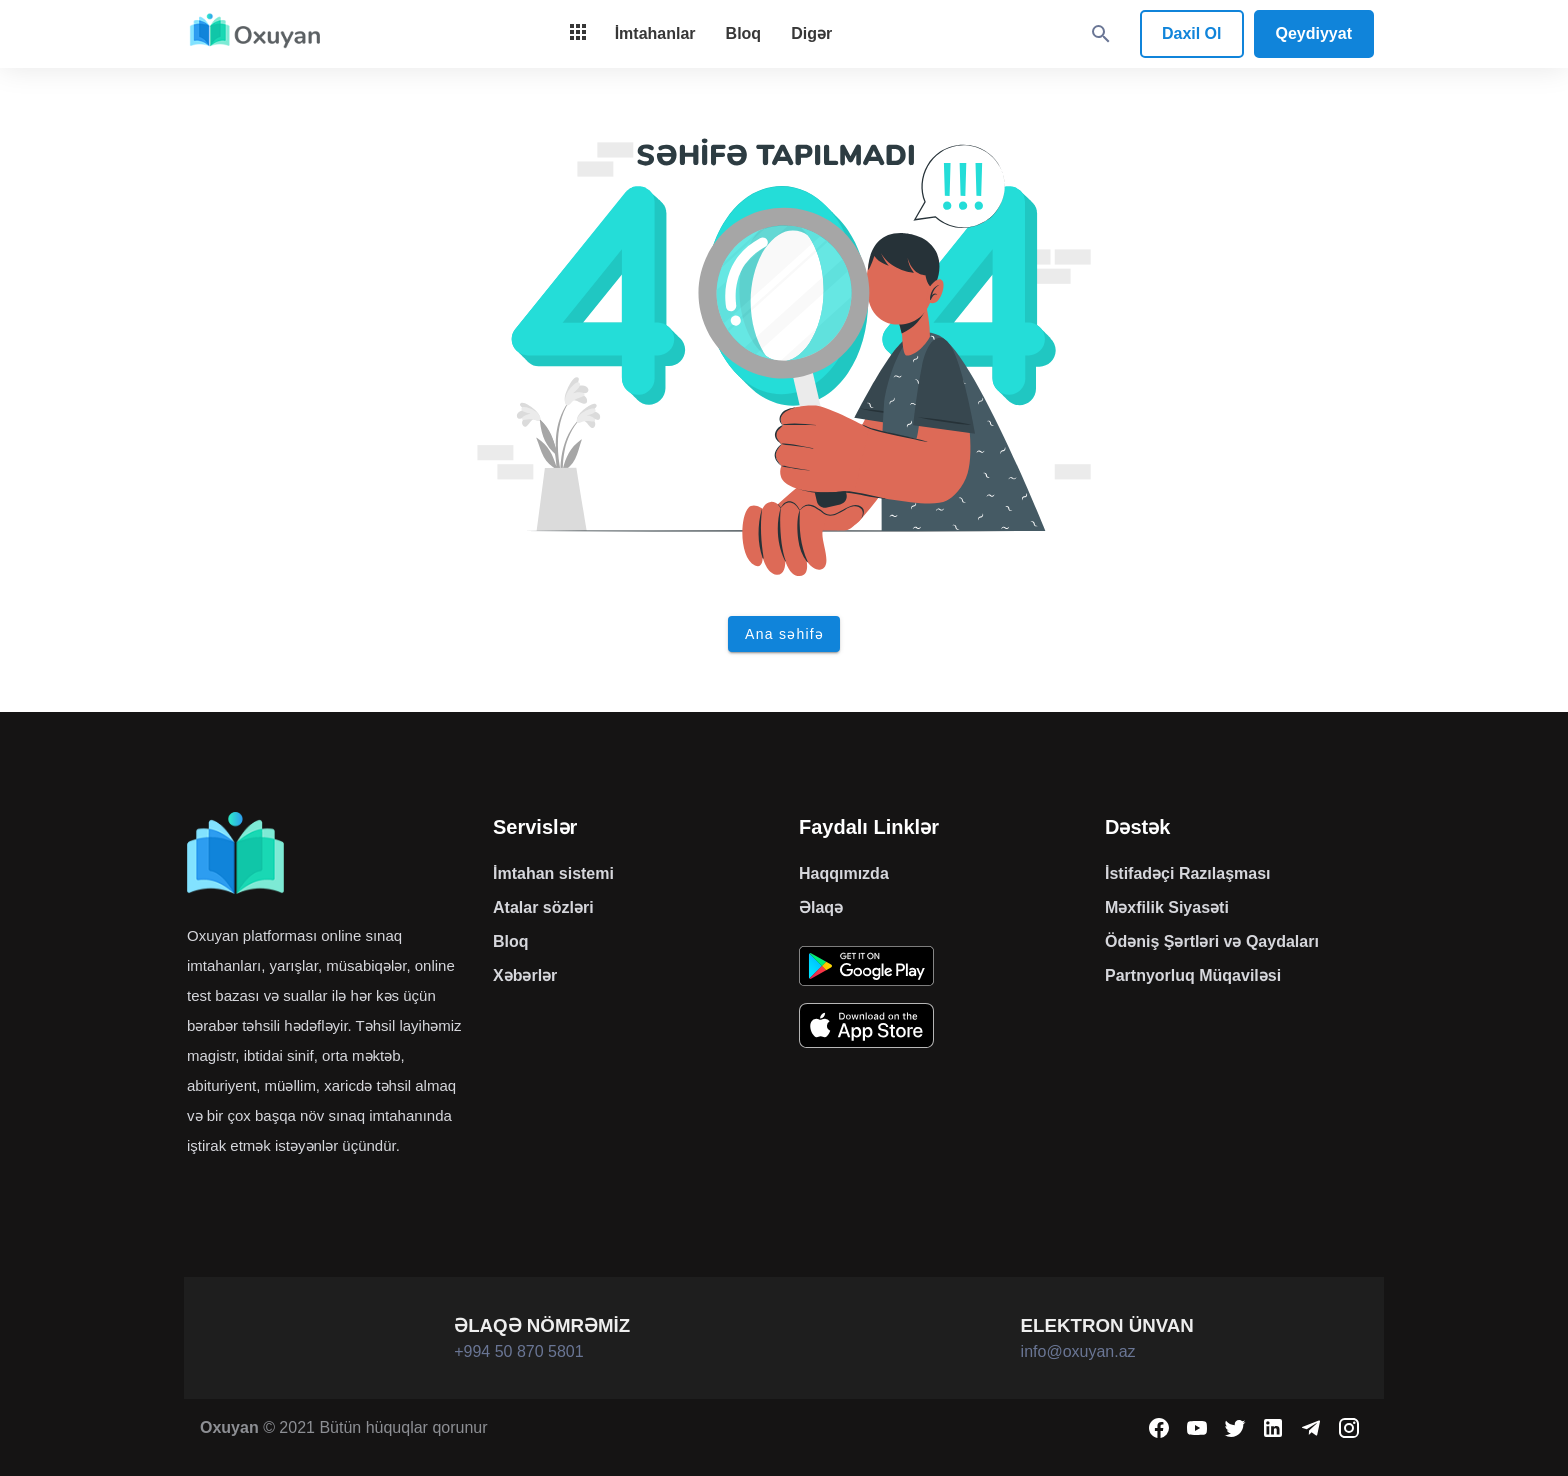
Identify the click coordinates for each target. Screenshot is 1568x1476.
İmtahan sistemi (553, 873)
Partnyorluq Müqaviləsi (1193, 975)
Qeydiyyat (1314, 33)
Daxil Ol (1192, 33)
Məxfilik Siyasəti (1167, 907)
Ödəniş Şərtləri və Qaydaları (1212, 941)
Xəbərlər (525, 975)
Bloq (511, 941)
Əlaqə (821, 907)
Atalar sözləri (543, 907)
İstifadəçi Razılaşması (1188, 873)
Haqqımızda (844, 873)
